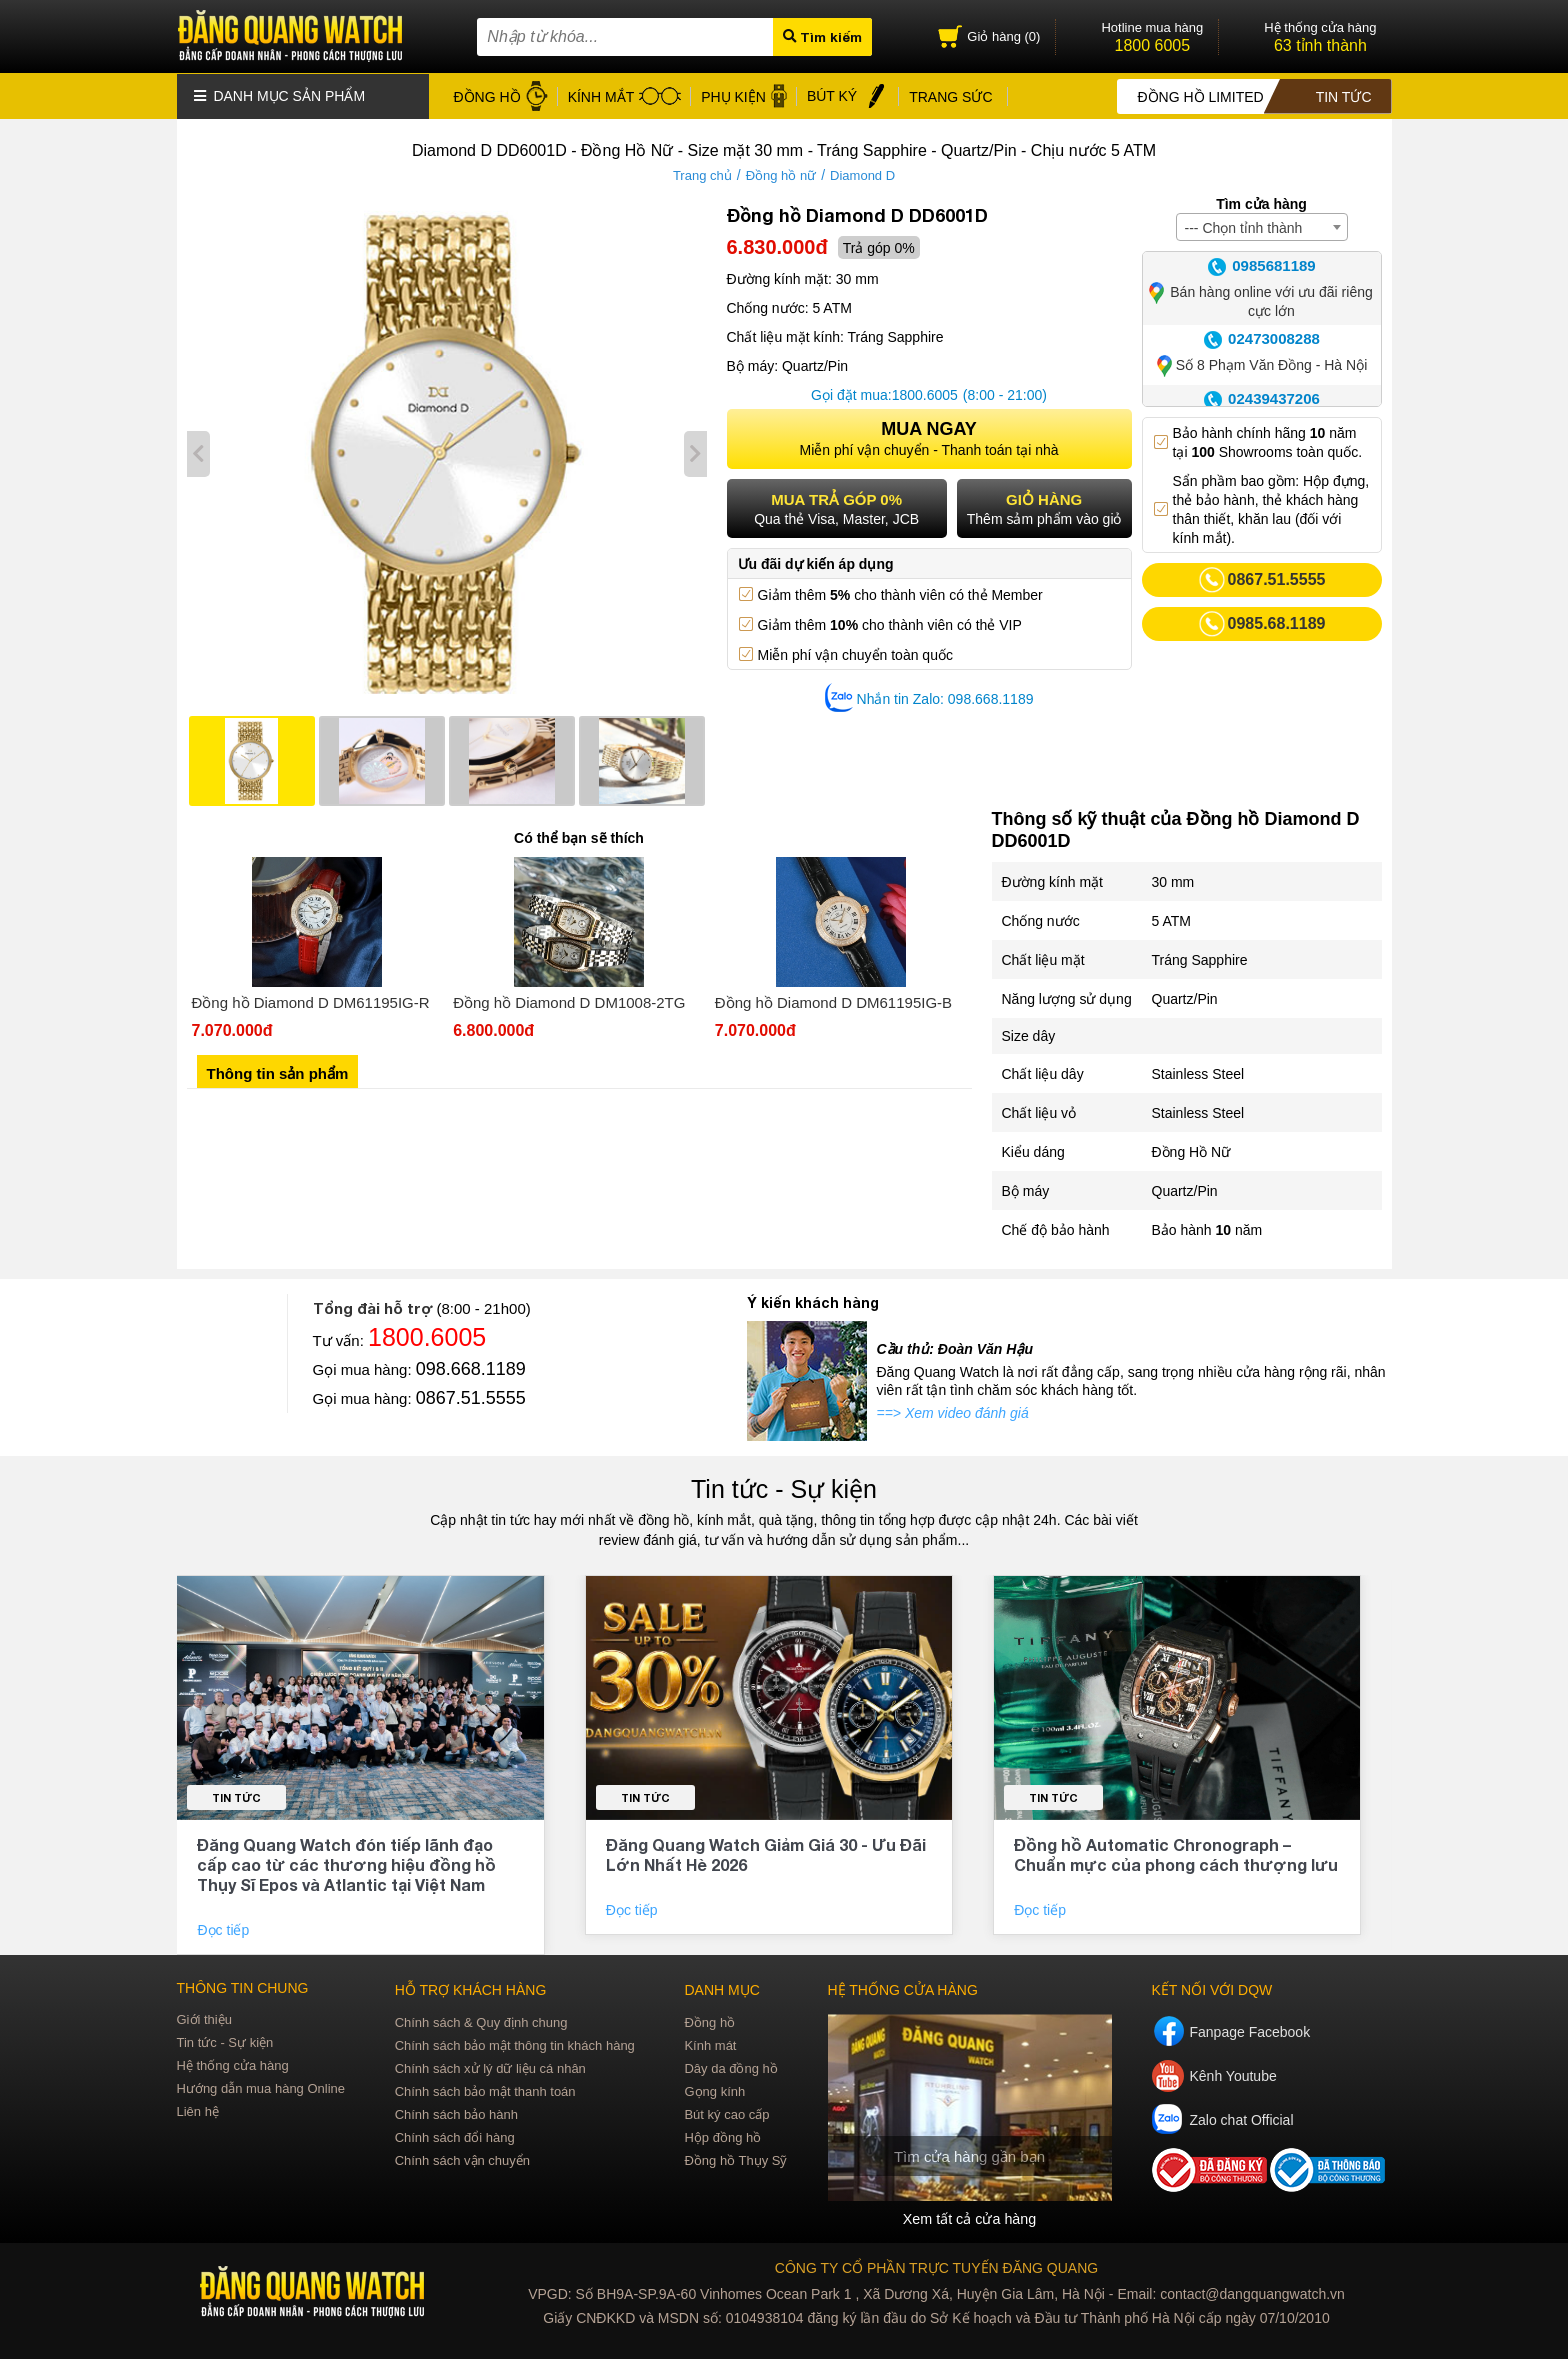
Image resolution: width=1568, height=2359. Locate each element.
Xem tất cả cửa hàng (969, 2218)
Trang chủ (702, 174)
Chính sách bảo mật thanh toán (485, 2090)
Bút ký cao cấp (726, 2113)
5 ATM (1171, 920)
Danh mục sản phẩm (280, 95)
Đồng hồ (709, 2021)
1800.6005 (925, 394)
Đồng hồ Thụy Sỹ (735, 2159)
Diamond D (862, 174)
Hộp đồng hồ (722, 2136)
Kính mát (710, 2044)
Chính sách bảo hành (456, 2113)
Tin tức (236, 1796)
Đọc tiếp (225, 1929)
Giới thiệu (204, 2018)
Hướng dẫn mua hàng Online (261, 2087)
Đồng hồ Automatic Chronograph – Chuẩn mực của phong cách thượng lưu (1176, 1853)
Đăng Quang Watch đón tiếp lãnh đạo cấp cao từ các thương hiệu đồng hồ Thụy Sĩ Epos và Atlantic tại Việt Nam (346, 1863)
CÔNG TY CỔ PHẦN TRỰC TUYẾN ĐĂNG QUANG (936, 2267)
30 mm (1173, 881)
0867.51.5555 (471, 1397)
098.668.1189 (471, 1368)
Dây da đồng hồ (730, 2067)
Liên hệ (198, 2110)
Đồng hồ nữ (781, 174)
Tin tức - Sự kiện (784, 1488)
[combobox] (1262, 226)
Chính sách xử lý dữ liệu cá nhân (490, 2067)
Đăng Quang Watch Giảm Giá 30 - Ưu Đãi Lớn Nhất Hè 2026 (766, 1853)
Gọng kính (714, 2090)
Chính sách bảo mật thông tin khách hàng (515, 2044)
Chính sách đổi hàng (455, 2136)
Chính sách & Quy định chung (481, 2021)
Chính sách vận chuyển (462, 2159)
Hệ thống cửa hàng (233, 2064)
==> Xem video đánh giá (953, 1412)
